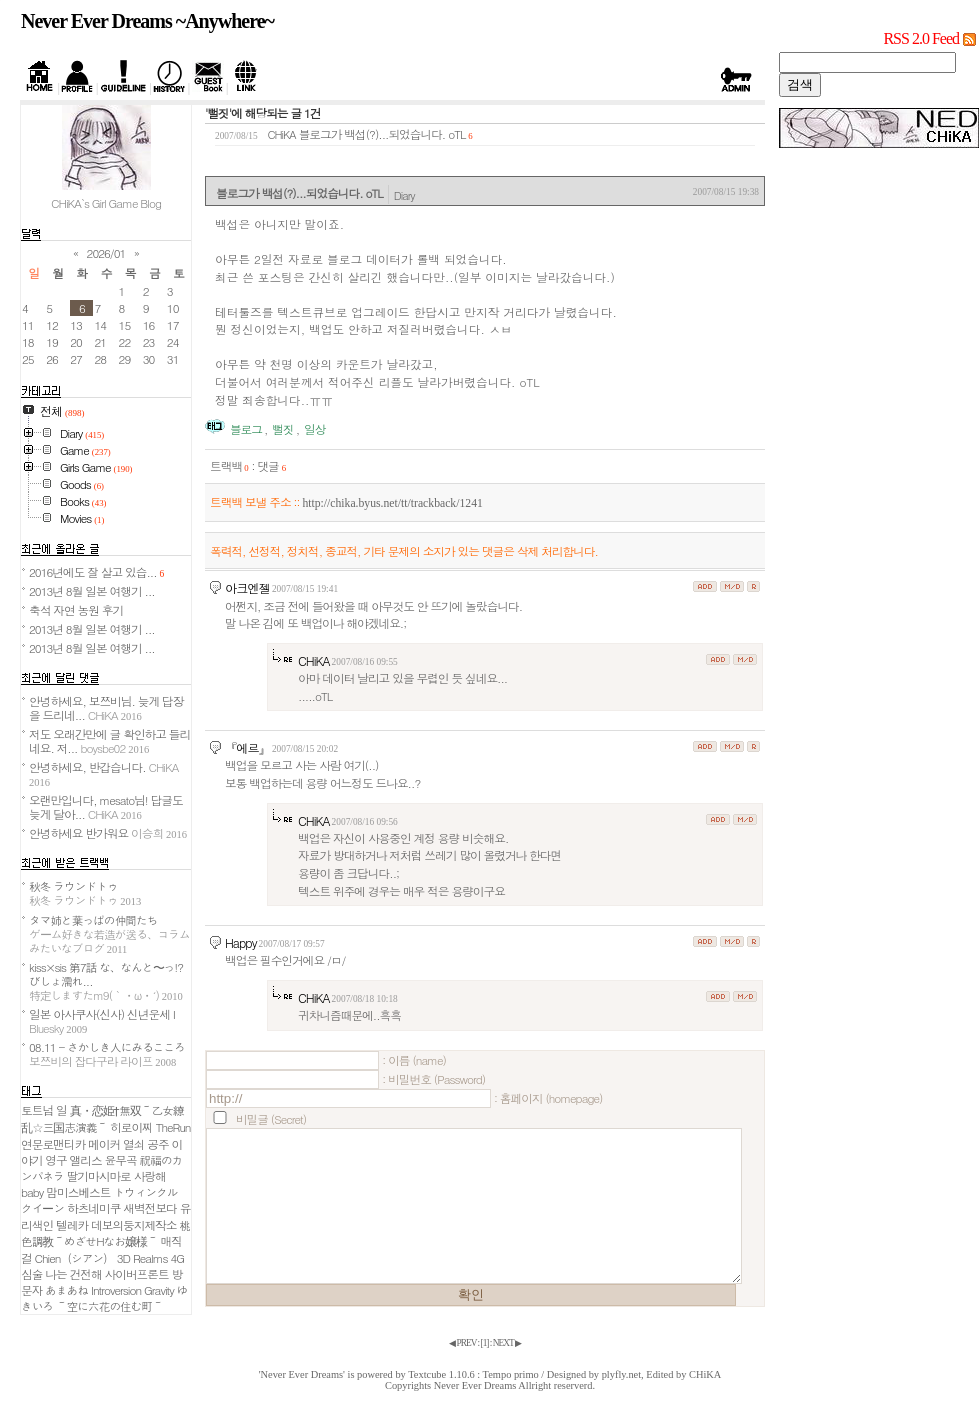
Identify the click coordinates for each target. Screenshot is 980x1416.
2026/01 (106, 253)
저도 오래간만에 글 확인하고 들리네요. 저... (109, 741)
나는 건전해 (73, 1274)
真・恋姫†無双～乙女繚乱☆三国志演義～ (102, 1118)
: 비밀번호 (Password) (433, 1079)
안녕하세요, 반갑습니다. (103, 773)
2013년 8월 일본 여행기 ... (92, 591)
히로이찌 (131, 1127)
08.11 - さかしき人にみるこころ (107, 1054)
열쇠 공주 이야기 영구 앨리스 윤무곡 (101, 1152)
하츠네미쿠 (93, 1208)
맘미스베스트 (78, 1192)
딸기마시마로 (99, 1176)
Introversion (116, 1290)
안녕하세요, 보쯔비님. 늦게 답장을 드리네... (106, 708)
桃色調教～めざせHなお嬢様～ (105, 1233)
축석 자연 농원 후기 (76, 610)
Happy (241, 942)
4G (177, 1258)
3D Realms (142, 1258)
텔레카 (72, 1225)
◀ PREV (463, 1343)
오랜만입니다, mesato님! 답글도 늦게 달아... (106, 807)
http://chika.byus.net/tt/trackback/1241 (392, 503)
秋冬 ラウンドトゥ (85, 893)
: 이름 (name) (414, 1060)
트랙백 (229, 466)
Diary (404, 195)
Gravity (159, 1290)
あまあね (66, 1290)
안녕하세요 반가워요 (108, 833)
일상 (314, 429)
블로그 (246, 429)
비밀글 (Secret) (271, 1119)
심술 (31, 1274)
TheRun (173, 1127)
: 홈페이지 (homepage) (548, 1098)
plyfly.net (621, 1374)
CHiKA (314, 660)
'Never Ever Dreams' (302, 1374)
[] (485, 1343)
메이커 (104, 1144)
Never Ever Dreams (475, 1385)
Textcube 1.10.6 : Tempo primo (473, 1374)
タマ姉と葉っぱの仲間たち (109, 934)
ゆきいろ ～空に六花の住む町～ (104, 1298)
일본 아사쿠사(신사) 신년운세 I (102, 1021)
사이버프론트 (137, 1274)
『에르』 (247, 747)
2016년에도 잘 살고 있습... (96, 572)
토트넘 (37, 1110)
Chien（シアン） (74, 1258)
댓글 (271, 466)
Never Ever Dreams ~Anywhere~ (147, 21)
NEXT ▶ (507, 1343)
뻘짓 (282, 429)
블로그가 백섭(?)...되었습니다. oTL (382, 134)
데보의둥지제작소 (134, 1225)
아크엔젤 (247, 587)
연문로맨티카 (53, 1144)
